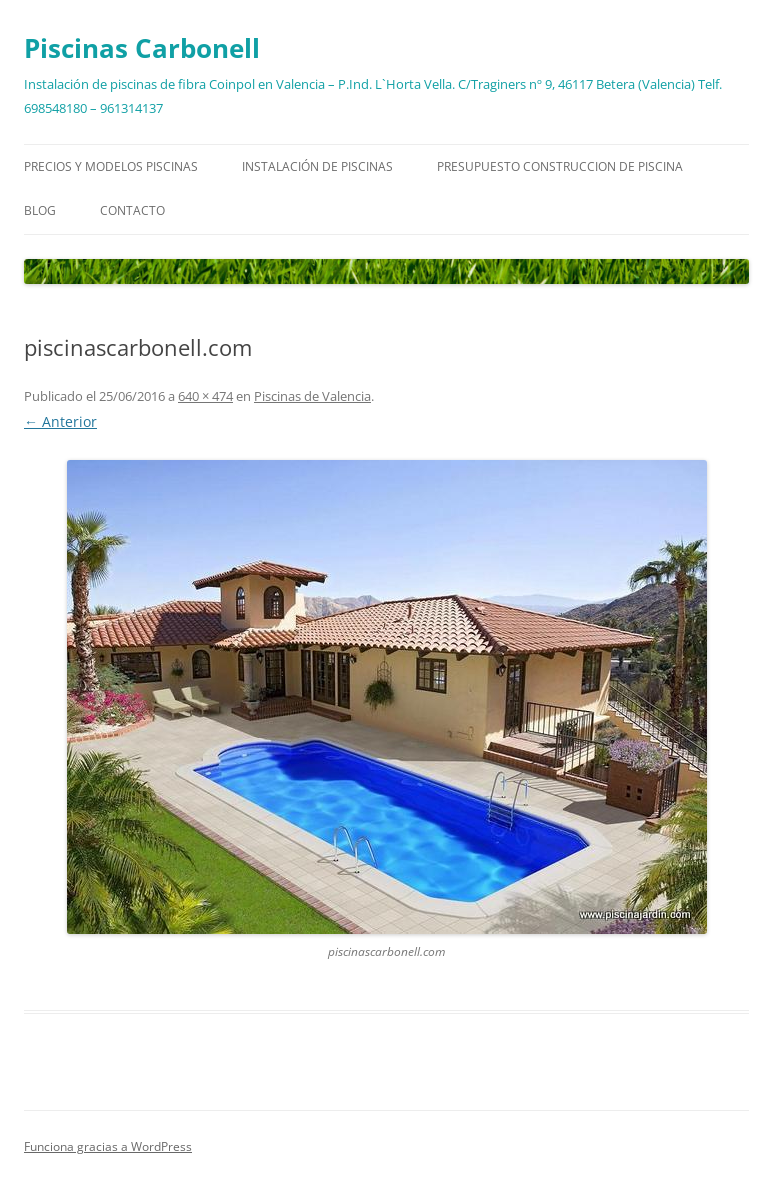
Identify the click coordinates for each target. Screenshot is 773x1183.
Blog (40, 210)
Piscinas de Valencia (312, 396)
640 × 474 (205, 396)
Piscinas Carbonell (142, 48)
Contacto (132, 210)
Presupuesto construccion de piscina (560, 166)
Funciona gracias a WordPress (108, 1146)
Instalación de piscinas (317, 166)
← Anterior (60, 421)
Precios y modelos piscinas (111, 166)
